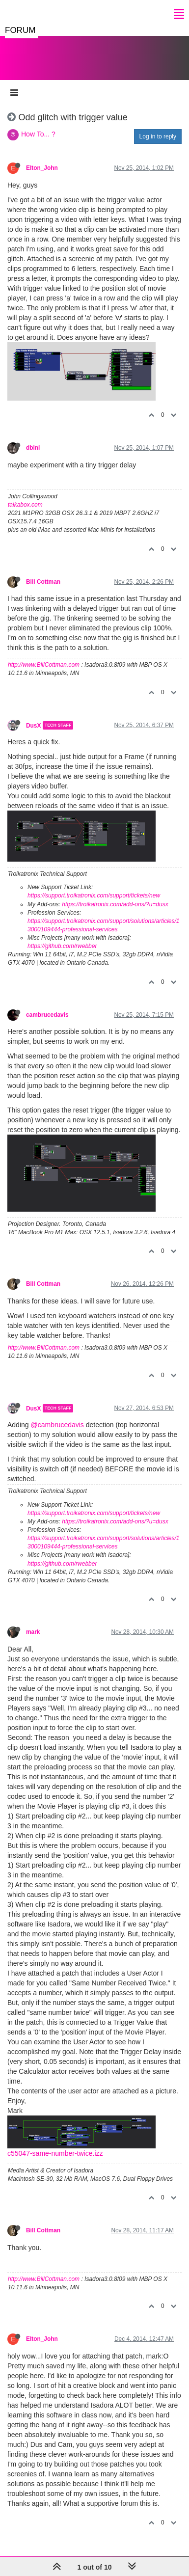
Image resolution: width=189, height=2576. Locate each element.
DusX (33, 725)
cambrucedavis (47, 1014)
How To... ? (38, 134)
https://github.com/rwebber (62, 946)
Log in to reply (157, 136)
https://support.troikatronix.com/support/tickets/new (93, 895)
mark (33, 1631)
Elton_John (42, 167)
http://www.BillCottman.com (44, 664)
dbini (33, 447)
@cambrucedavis (56, 1425)
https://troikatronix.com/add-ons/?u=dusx (115, 904)
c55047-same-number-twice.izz (55, 2153)
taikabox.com (25, 504)
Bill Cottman (43, 581)
